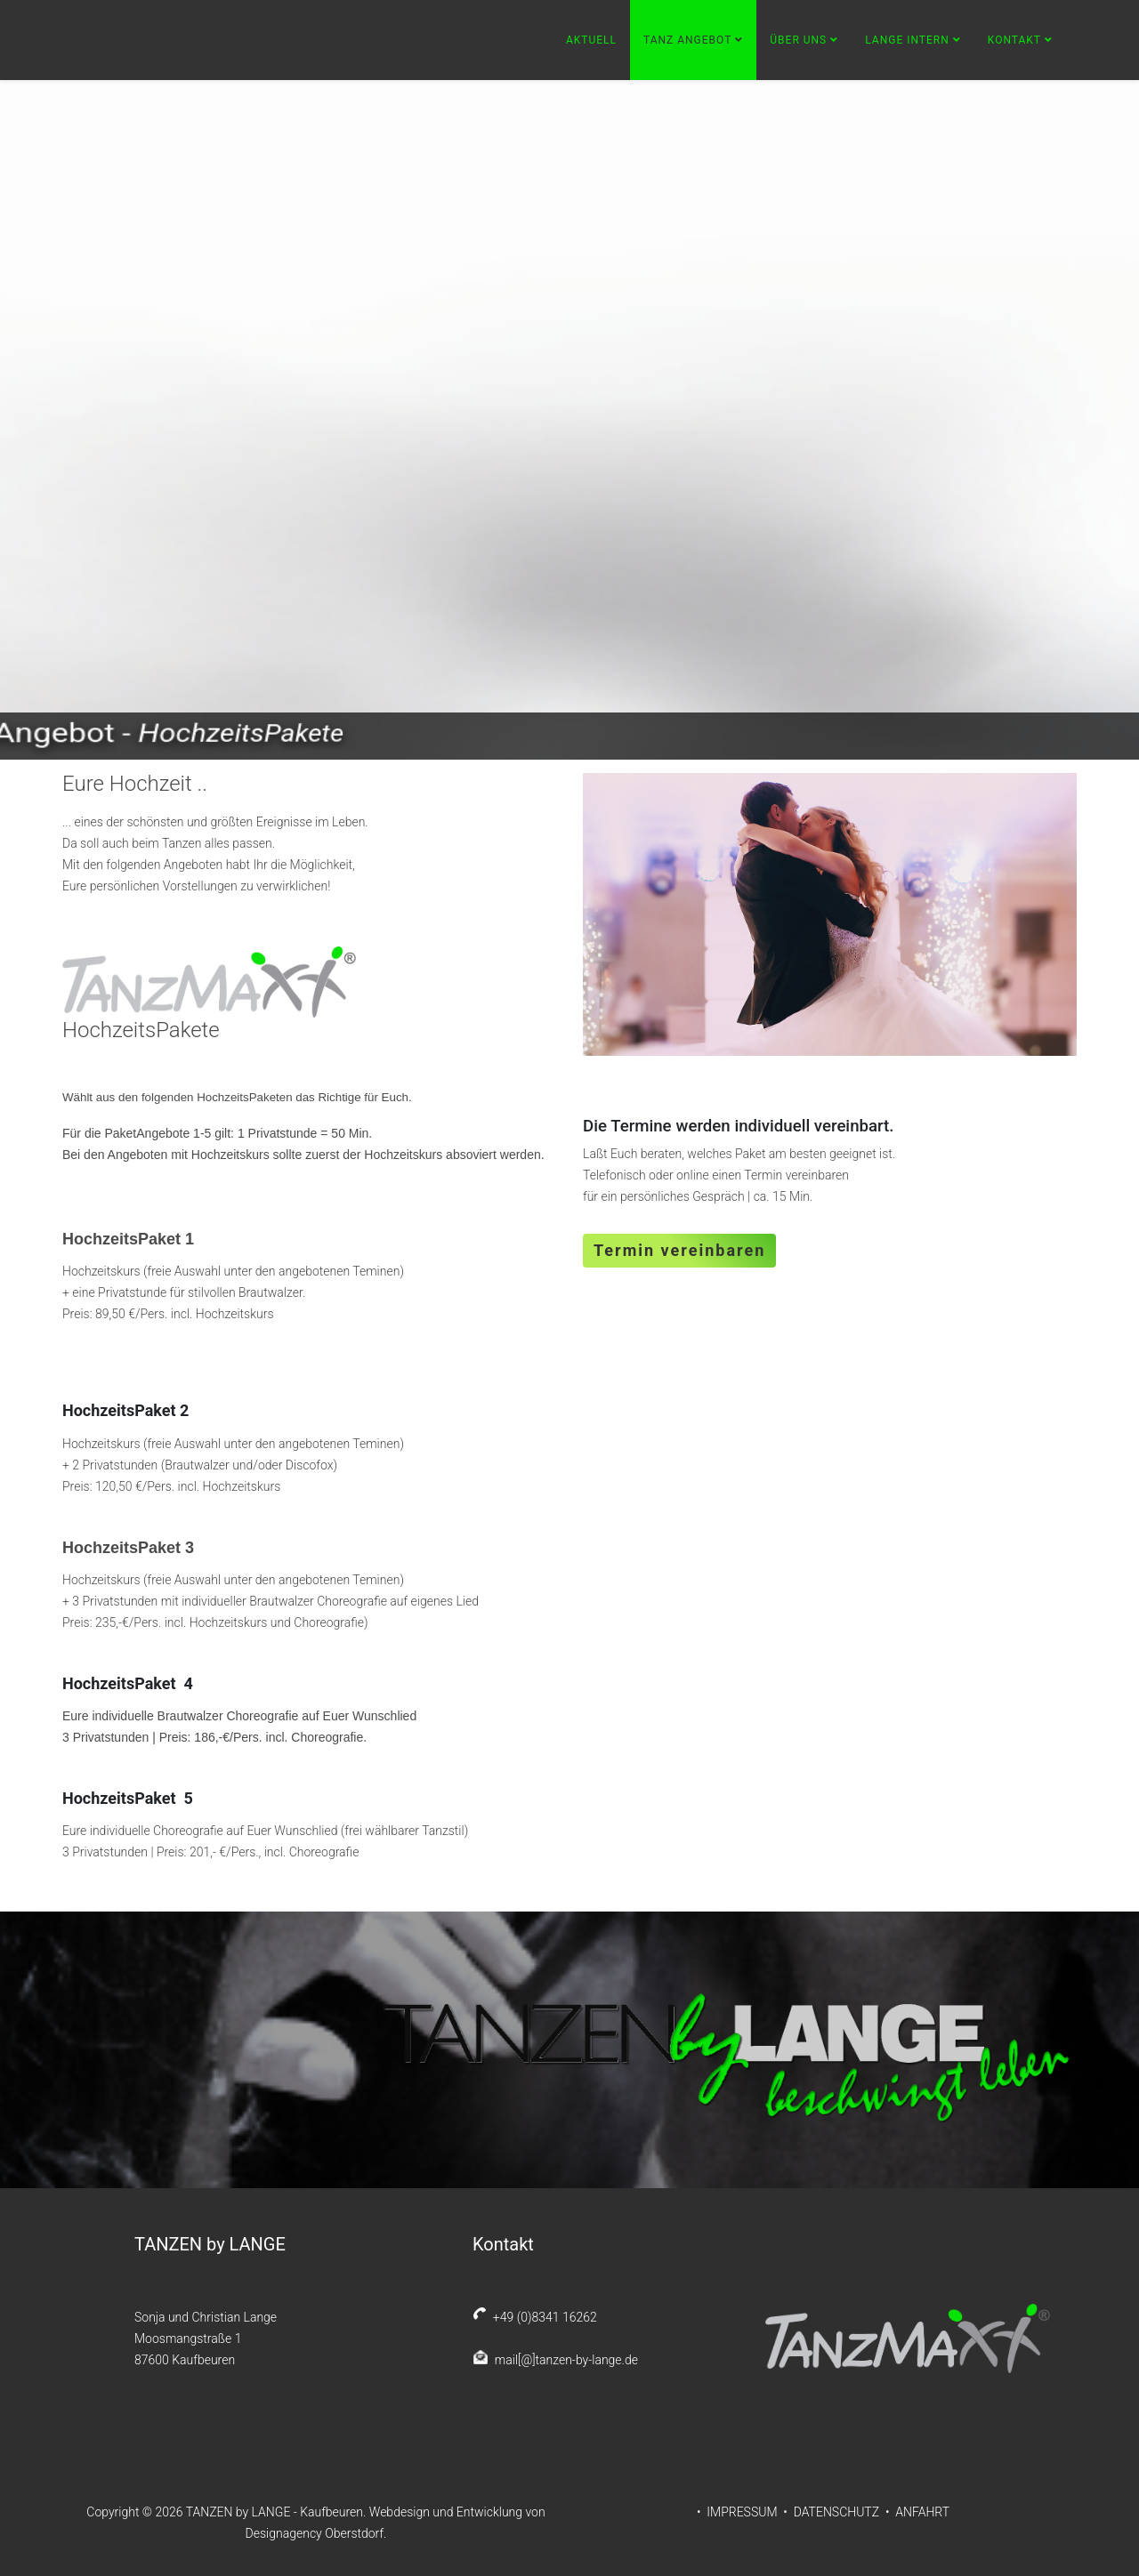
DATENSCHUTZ (836, 2512)
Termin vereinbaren (679, 1250)
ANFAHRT (922, 2512)
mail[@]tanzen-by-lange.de (563, 2360)
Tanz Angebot (687, 40)
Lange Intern (907, 40)
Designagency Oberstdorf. (316, 2533)
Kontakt (1014, 40)
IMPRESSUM (743, 2512)
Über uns (798, 40)
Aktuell (591, 40)
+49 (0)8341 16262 (542, 2317)
